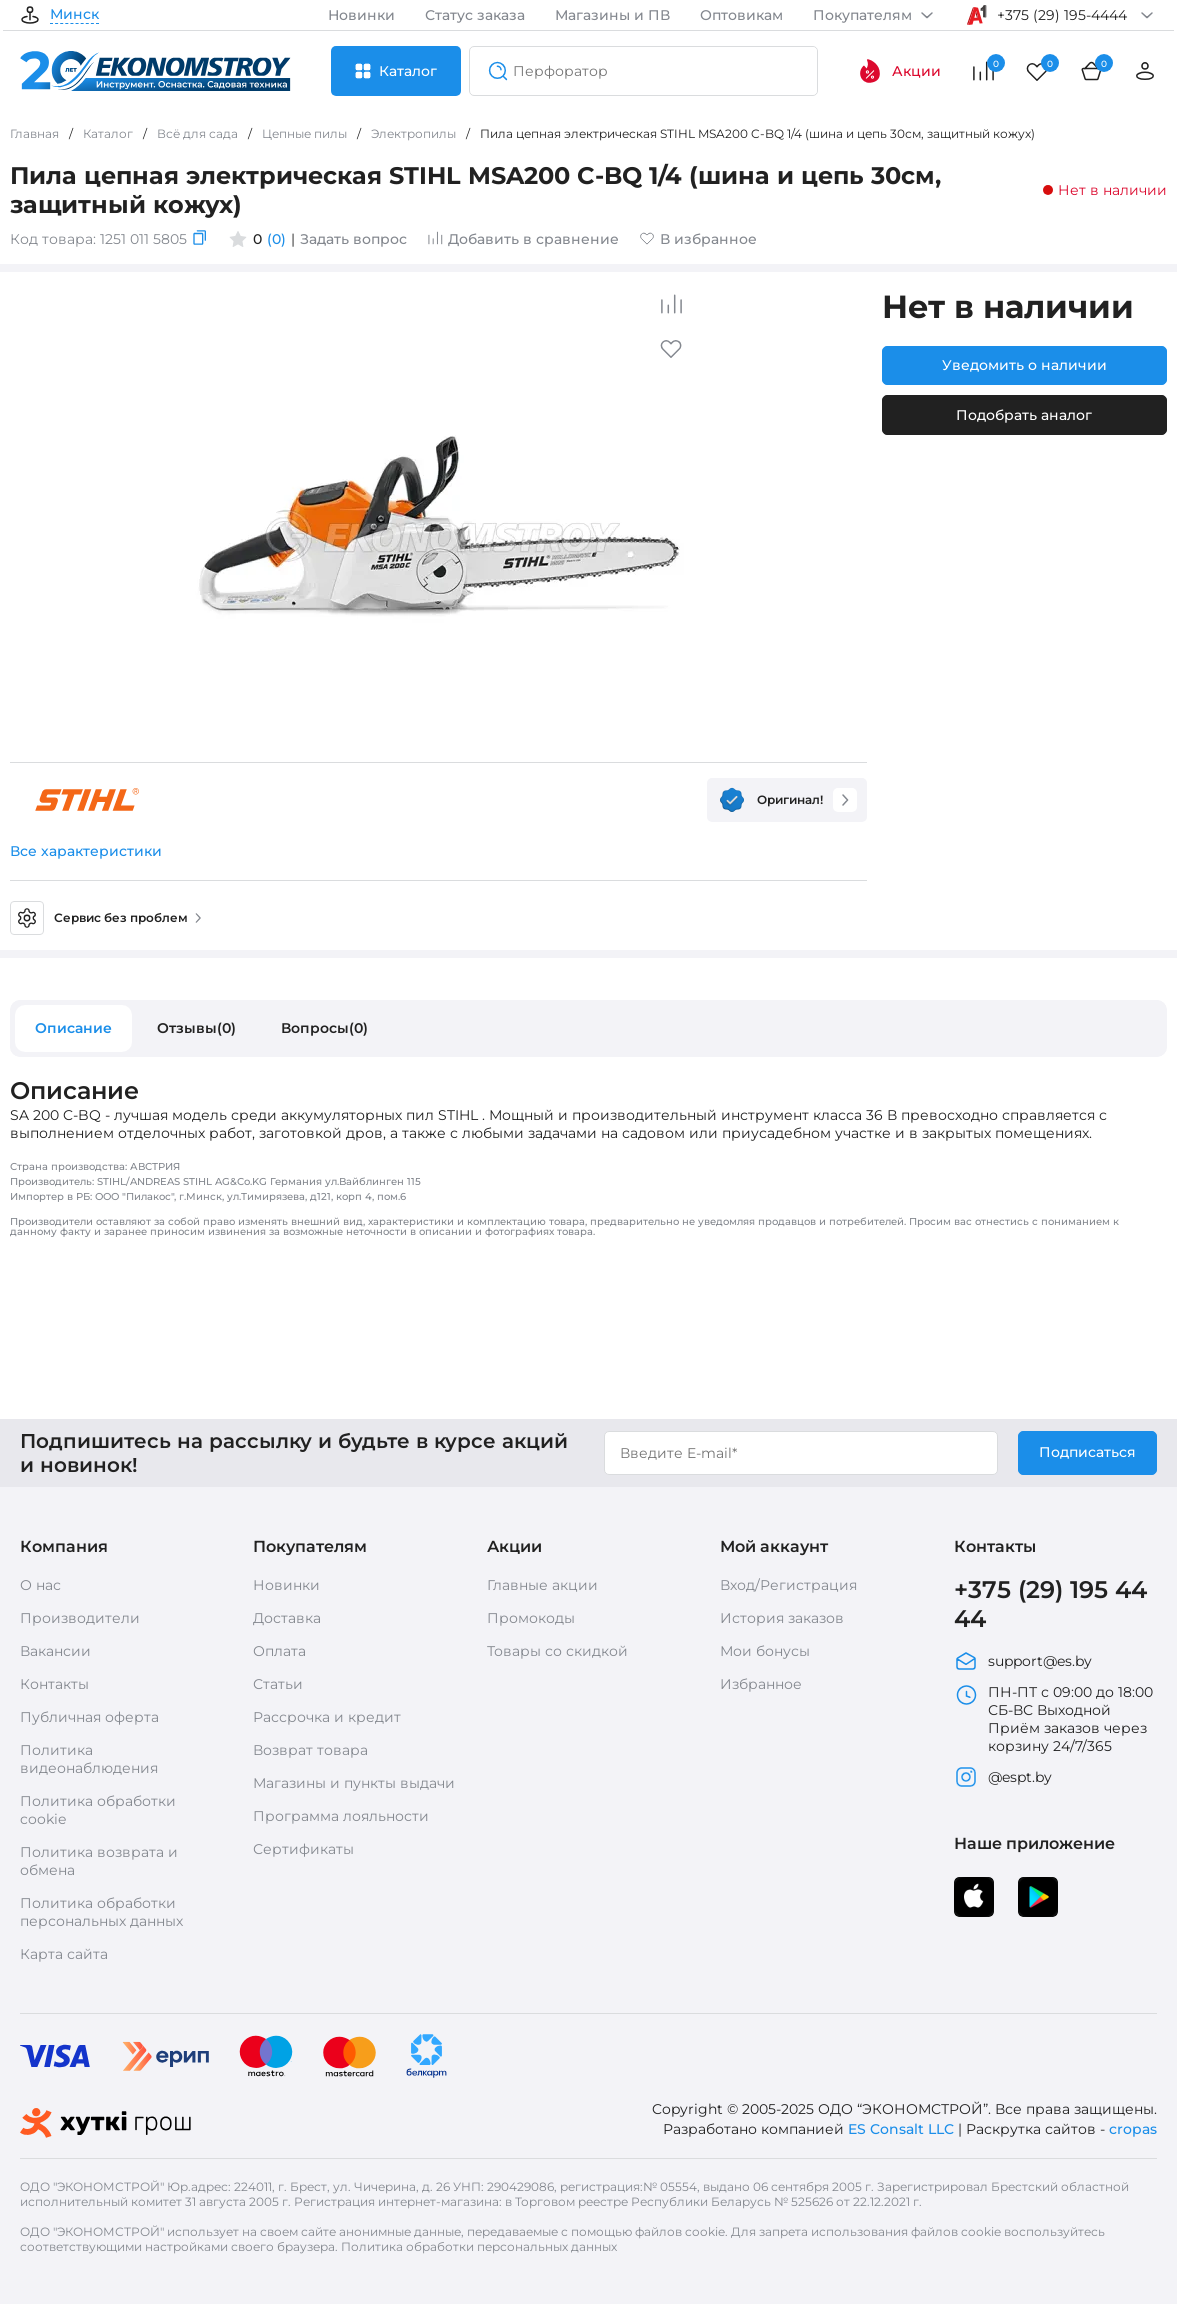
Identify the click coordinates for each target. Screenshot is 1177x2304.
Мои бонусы (765, 1651)
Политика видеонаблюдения (89, 1759)
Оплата (279, 1651)
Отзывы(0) (196, 1028)
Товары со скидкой (557, 1651)
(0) (276, 239)
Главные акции (542, 1585)
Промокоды (531, 1618)
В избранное (698, 239)
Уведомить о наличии (1024, 365)
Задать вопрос (353, 239)
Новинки (361, 15)
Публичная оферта (89, 1717)
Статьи (278, 1684)
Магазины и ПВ (612, 15)
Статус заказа (475, 15)
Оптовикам (741, 15)
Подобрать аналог (1024, 415)
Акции (899, 71)
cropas (1133, 2129)
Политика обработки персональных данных (101, 1912)
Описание (73, 1028)
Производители (80, 1618)
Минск (74, 15)
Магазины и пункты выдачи (354, 1783)
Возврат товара (310, 1750)
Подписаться (1087, 1452)
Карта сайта (64, 1954)
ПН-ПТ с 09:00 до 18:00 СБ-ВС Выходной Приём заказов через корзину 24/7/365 (1053, 1719)
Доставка (287, 1618)
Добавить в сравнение (523, 239)
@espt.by (1003, 1777)
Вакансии (55, 1651)
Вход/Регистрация (788, 1585)
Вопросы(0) (324, 1028)
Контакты (54, 1684)
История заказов (782, 1618)
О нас (40, 1585)
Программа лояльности (341, 1816)
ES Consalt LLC (901, 2129)
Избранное (761, 1684)
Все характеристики (86, 851)
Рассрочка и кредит (327, 1717)
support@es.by (1023, 1661)
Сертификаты (303, 1849)
